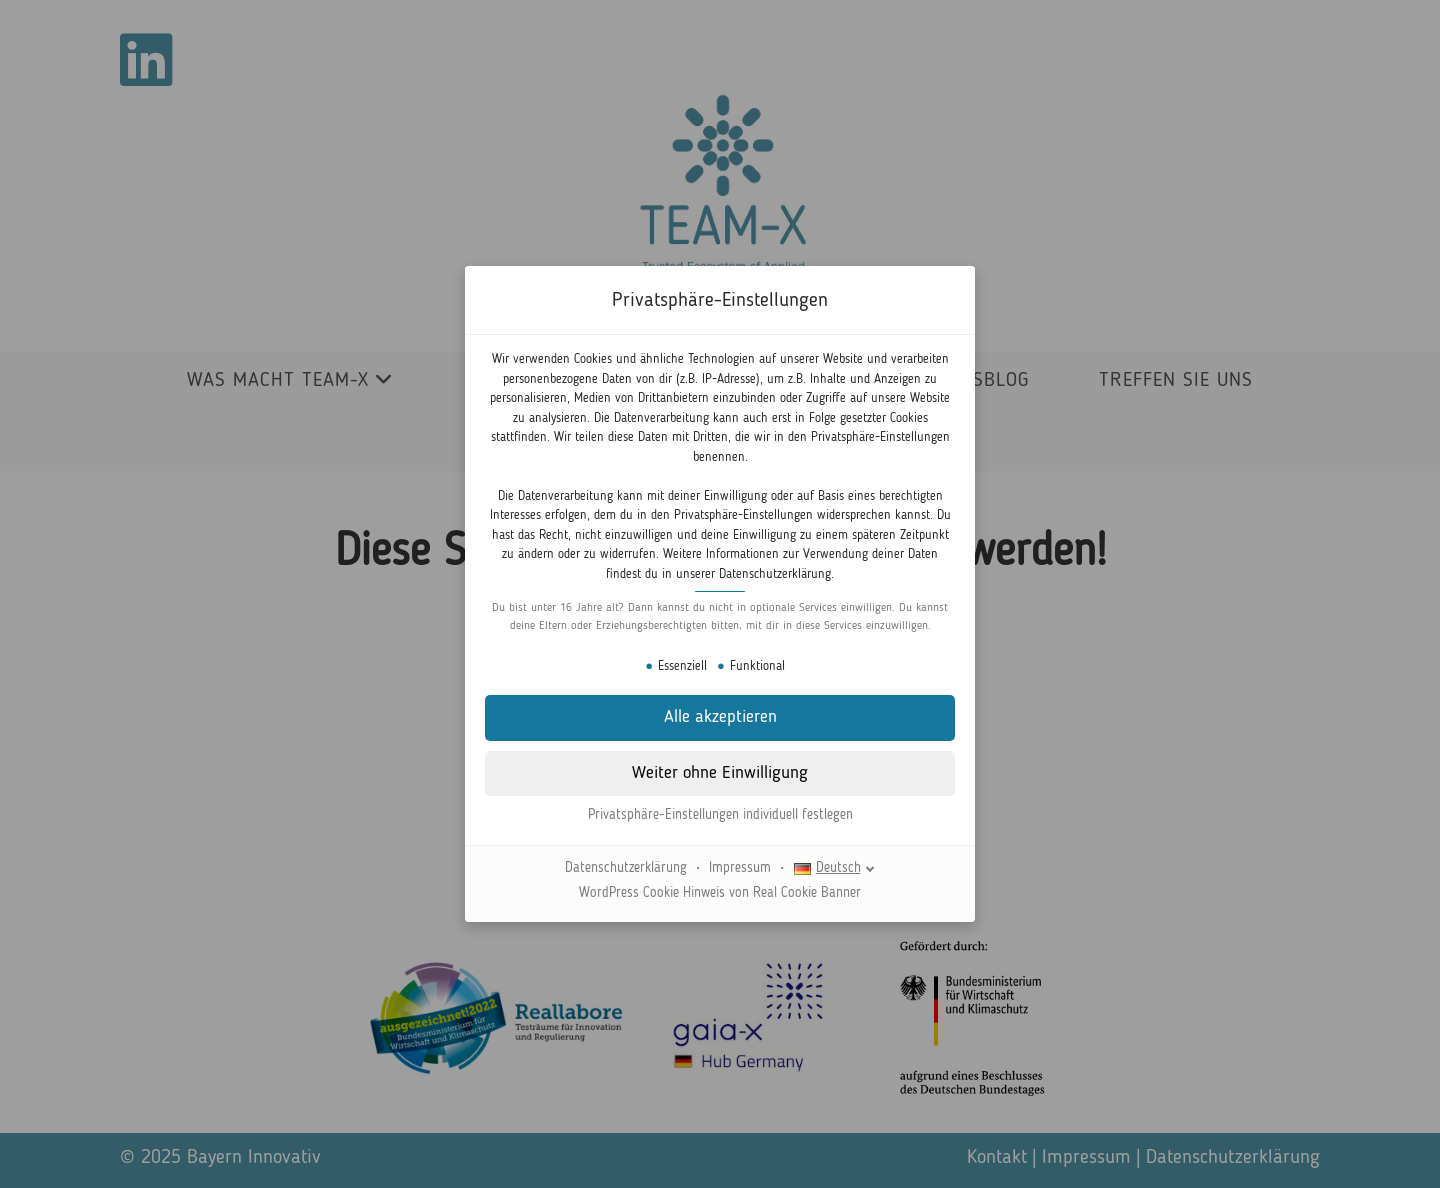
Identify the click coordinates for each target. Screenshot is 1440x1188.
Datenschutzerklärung (775, 574)
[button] (720, 773)
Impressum (740, 868)
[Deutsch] (834, 868)
